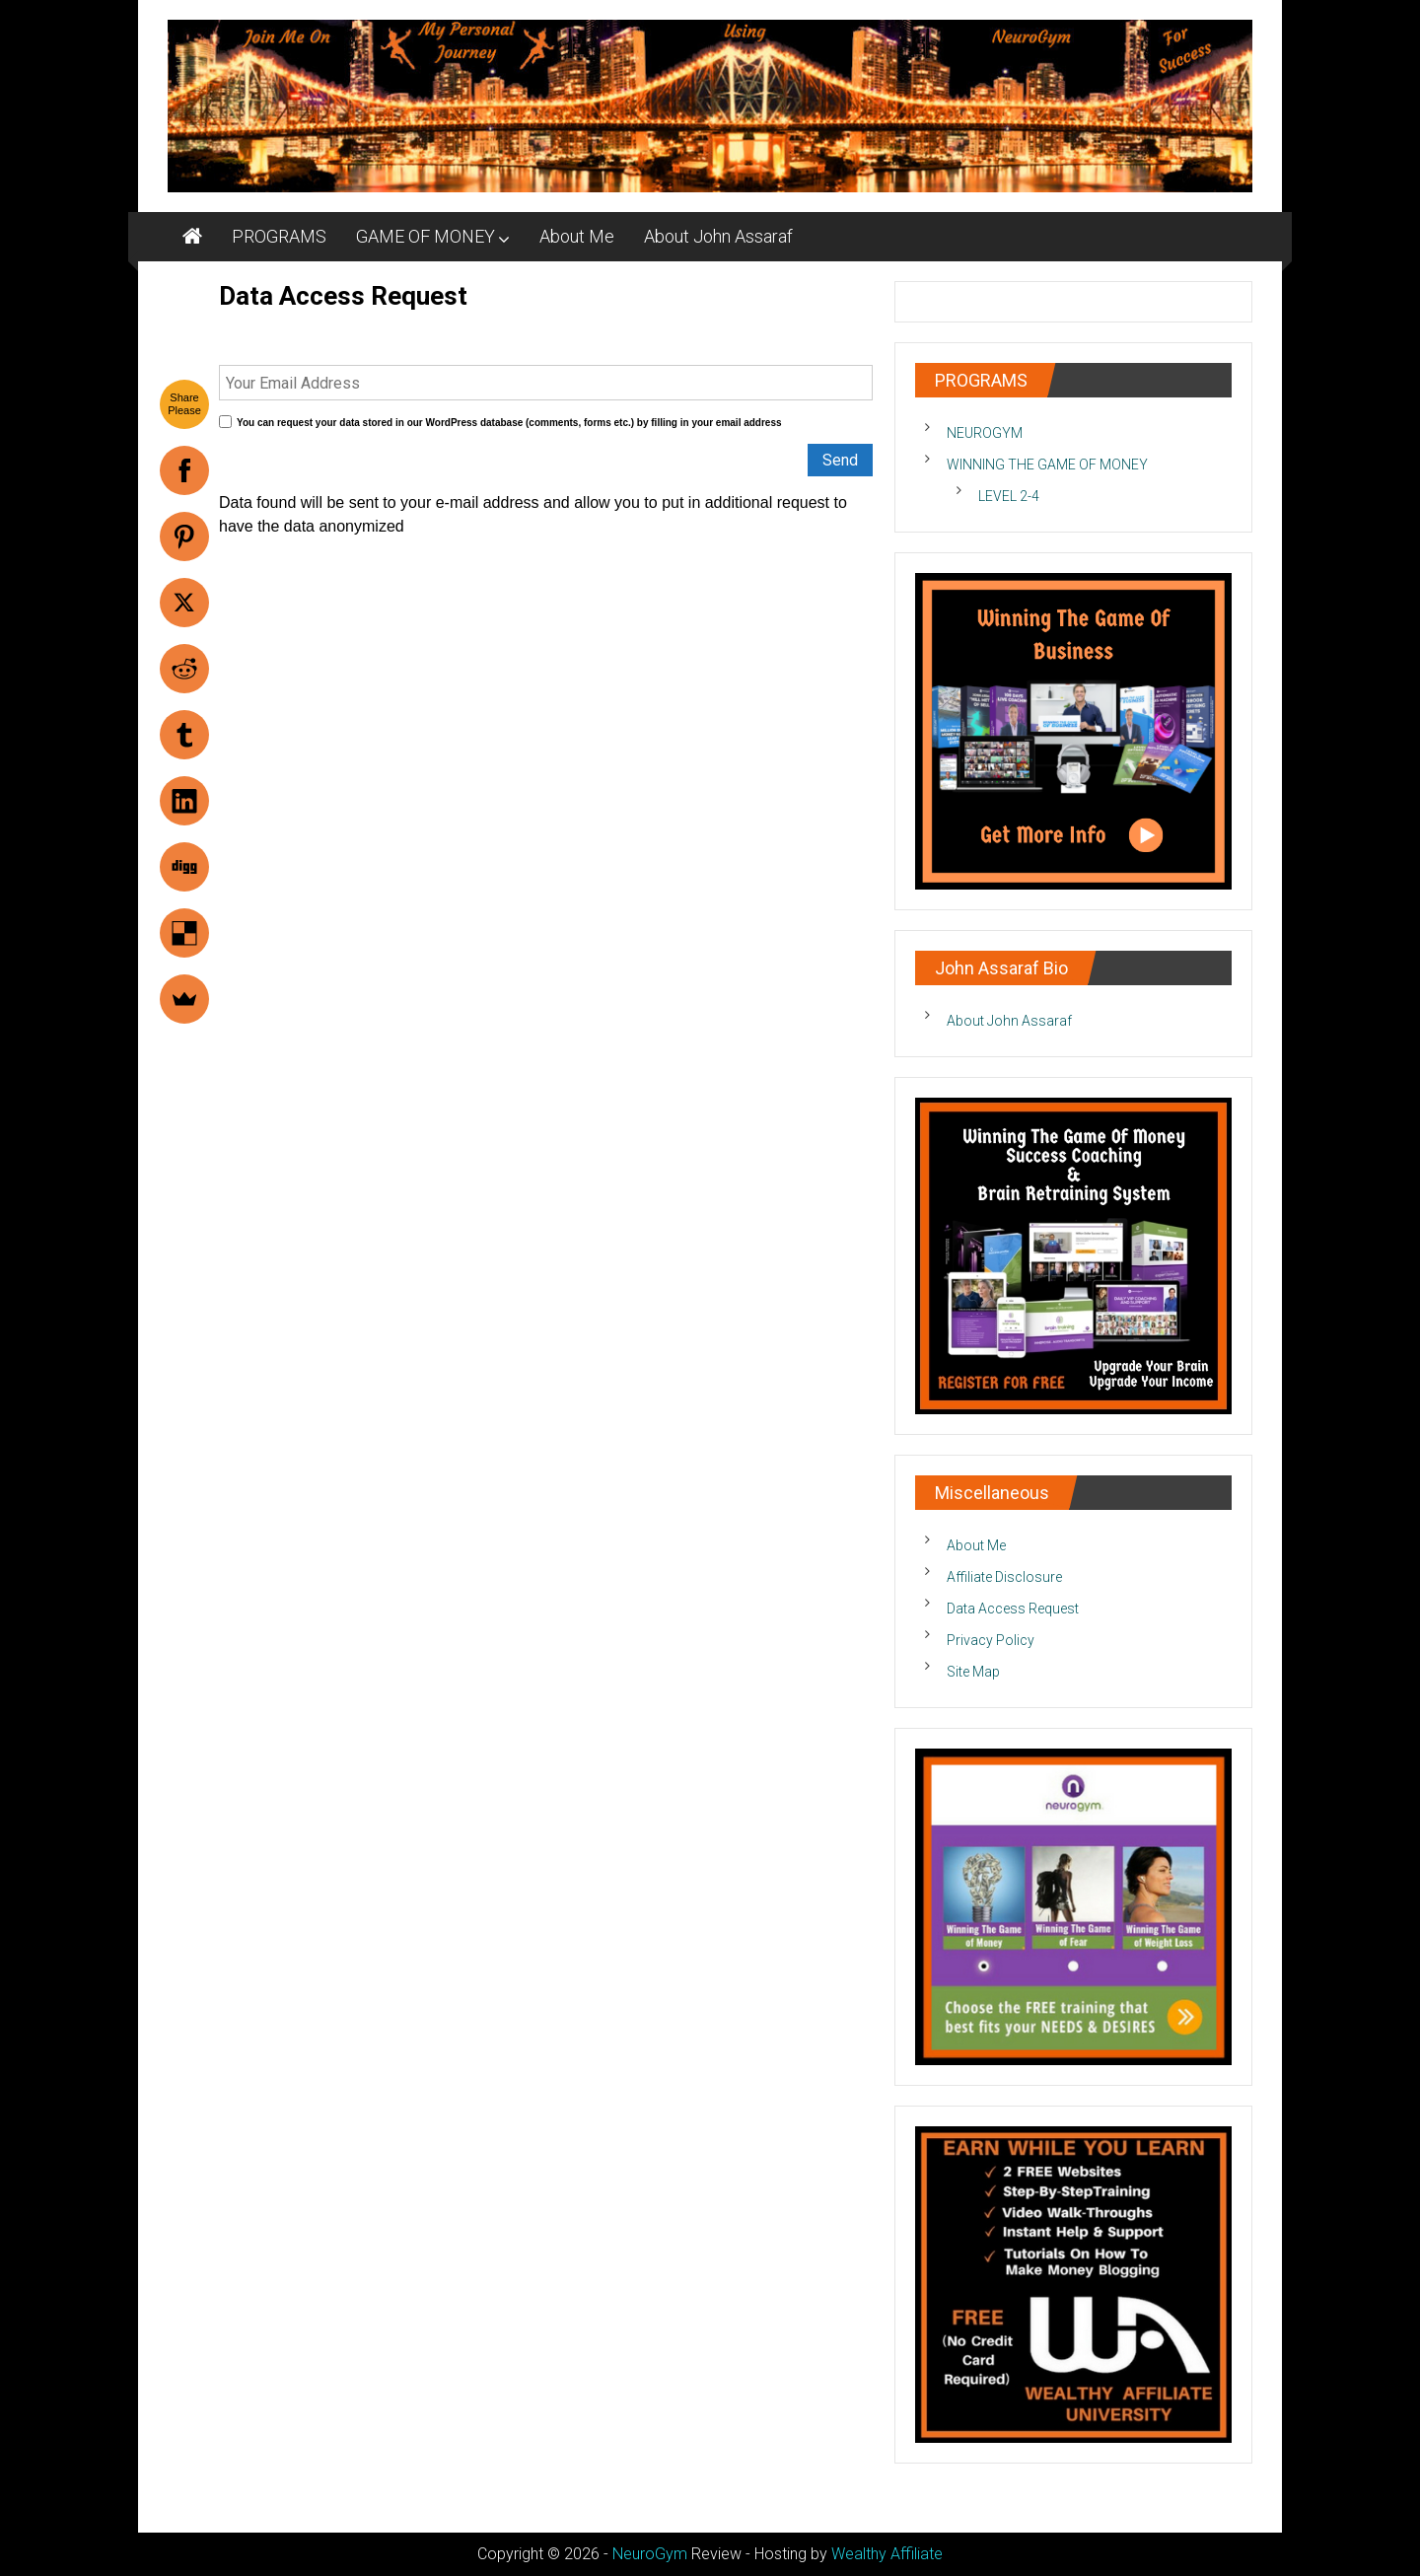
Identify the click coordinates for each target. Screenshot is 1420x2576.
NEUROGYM (985, 433)
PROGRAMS (279, 236)
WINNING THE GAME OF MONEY (1047, 464)
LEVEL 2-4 (1008, 496)
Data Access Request (1013, 1608)
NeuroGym (649, 2553)
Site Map (973, 1672)
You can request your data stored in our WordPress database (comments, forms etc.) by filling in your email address (509, 422)
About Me (576, 236)
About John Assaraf (718, 236)
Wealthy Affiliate (887, 2553)
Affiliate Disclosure (1004, 1577)
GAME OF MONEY (425, 236)
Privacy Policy (990, 1640)
